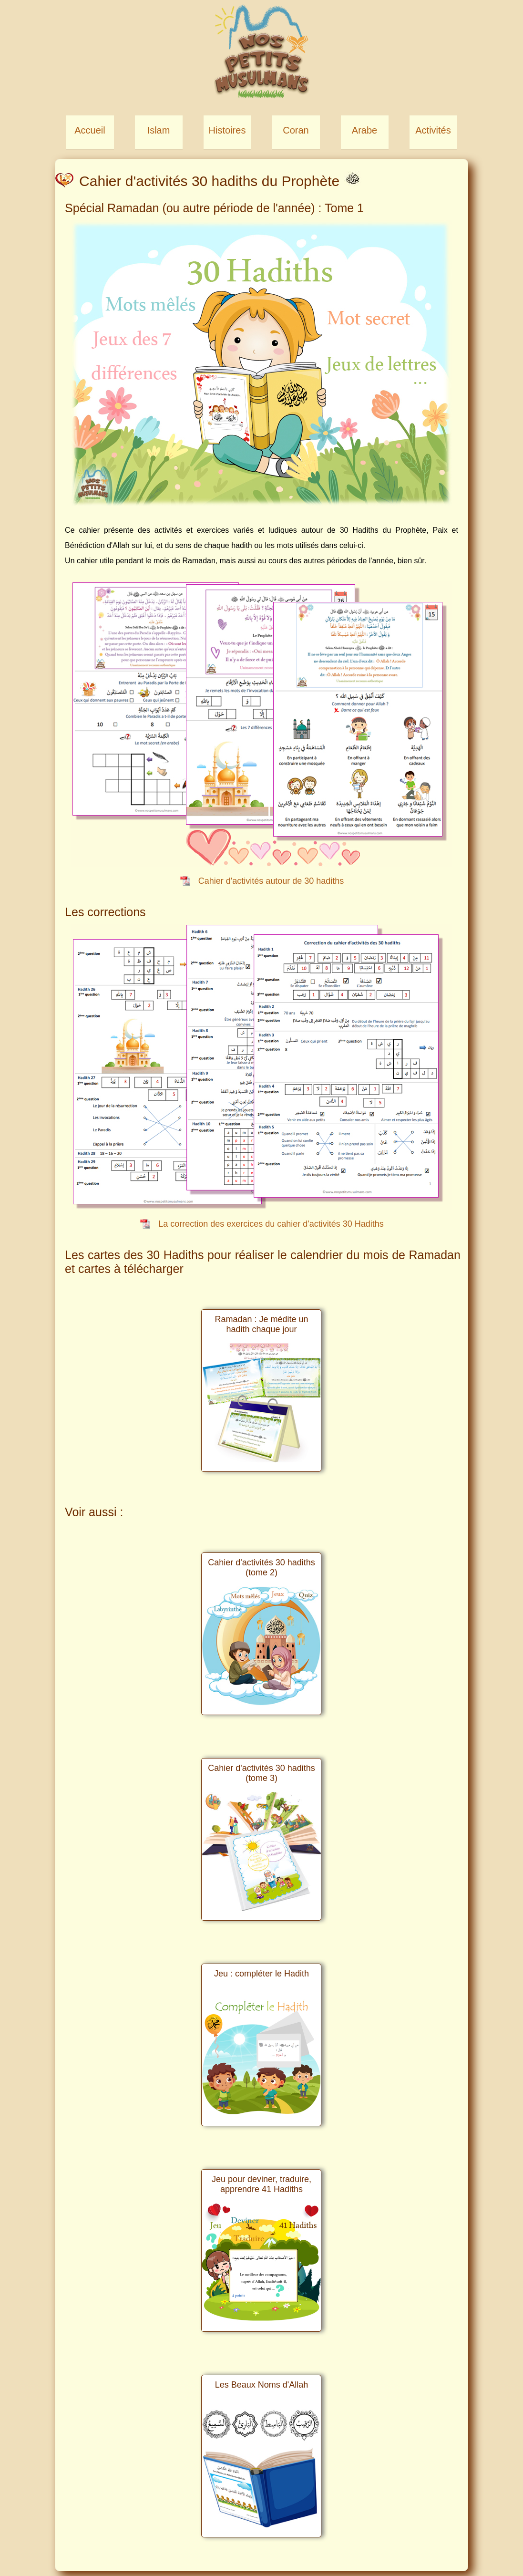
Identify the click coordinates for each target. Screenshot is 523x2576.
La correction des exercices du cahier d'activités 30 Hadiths (271, 1224)
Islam (158, 130)
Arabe (364, 130)
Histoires (227, 130)
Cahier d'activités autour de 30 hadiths (271, 881)
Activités (433, 130)
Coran (295, 130)
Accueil (89, 130)
